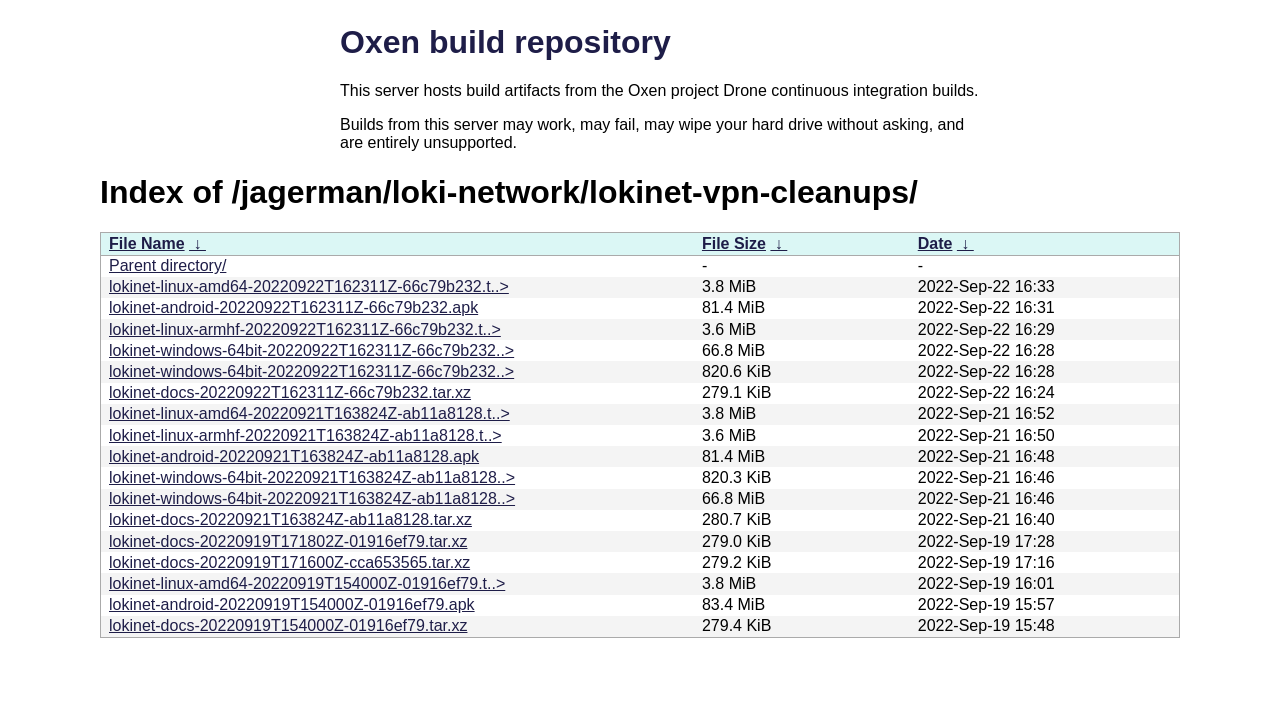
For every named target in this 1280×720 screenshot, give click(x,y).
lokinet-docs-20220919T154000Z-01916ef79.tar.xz (288, 625)
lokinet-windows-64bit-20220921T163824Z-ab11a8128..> (312, 477)
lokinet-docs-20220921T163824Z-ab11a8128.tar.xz (290, 519)
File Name (147, 243)
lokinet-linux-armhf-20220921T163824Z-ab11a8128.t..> (305, 435)
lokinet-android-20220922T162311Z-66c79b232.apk (293, 307)
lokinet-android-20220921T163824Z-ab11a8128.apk (294, 456)
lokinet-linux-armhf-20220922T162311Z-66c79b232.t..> (305, 329)
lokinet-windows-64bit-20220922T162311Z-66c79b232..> (311, 350)
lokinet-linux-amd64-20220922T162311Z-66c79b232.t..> (309, 286)
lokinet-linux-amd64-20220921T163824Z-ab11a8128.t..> (309, 413)
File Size (734, 243)
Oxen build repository (505, 42)
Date (935, 243)
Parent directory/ (167, 265)
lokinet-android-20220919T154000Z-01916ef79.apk (292, 604)
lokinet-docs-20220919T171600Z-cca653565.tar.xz (289, 562)
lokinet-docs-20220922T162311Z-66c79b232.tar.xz (290, 392)
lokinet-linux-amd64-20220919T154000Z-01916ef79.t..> (307, 583)
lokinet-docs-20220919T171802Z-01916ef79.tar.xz (288, 541)
